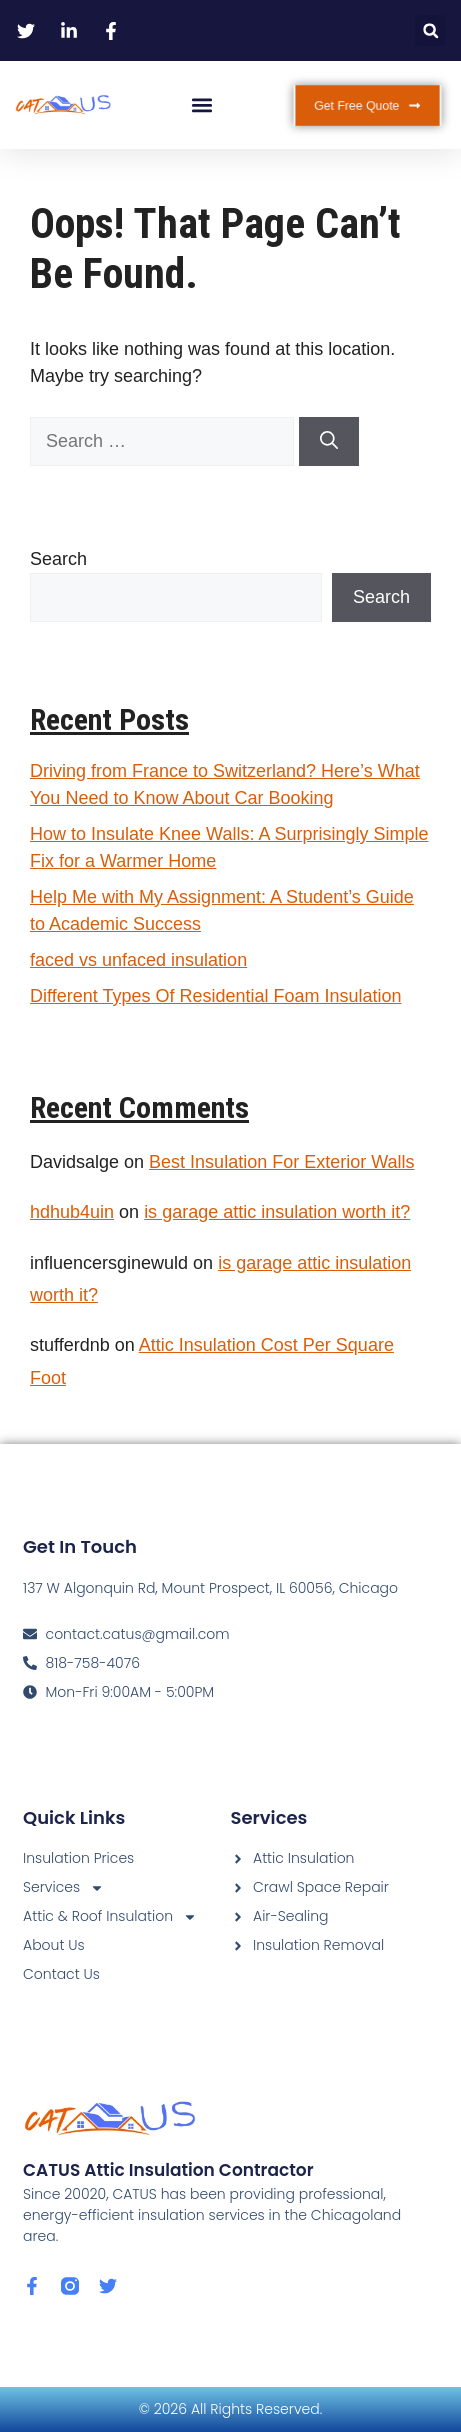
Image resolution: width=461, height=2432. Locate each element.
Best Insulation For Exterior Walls (281, 1162)
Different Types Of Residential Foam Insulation (216, 996)
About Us (54, 1945)
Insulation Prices (78, 1858)
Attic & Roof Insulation (110, 1916)
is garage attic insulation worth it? (277, 1212)
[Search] (329, 441)
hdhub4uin (72, 1212)
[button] (430, 30)
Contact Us (61, 1974)
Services (63, 1887)
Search (58, 559)
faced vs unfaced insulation (138, 960)
